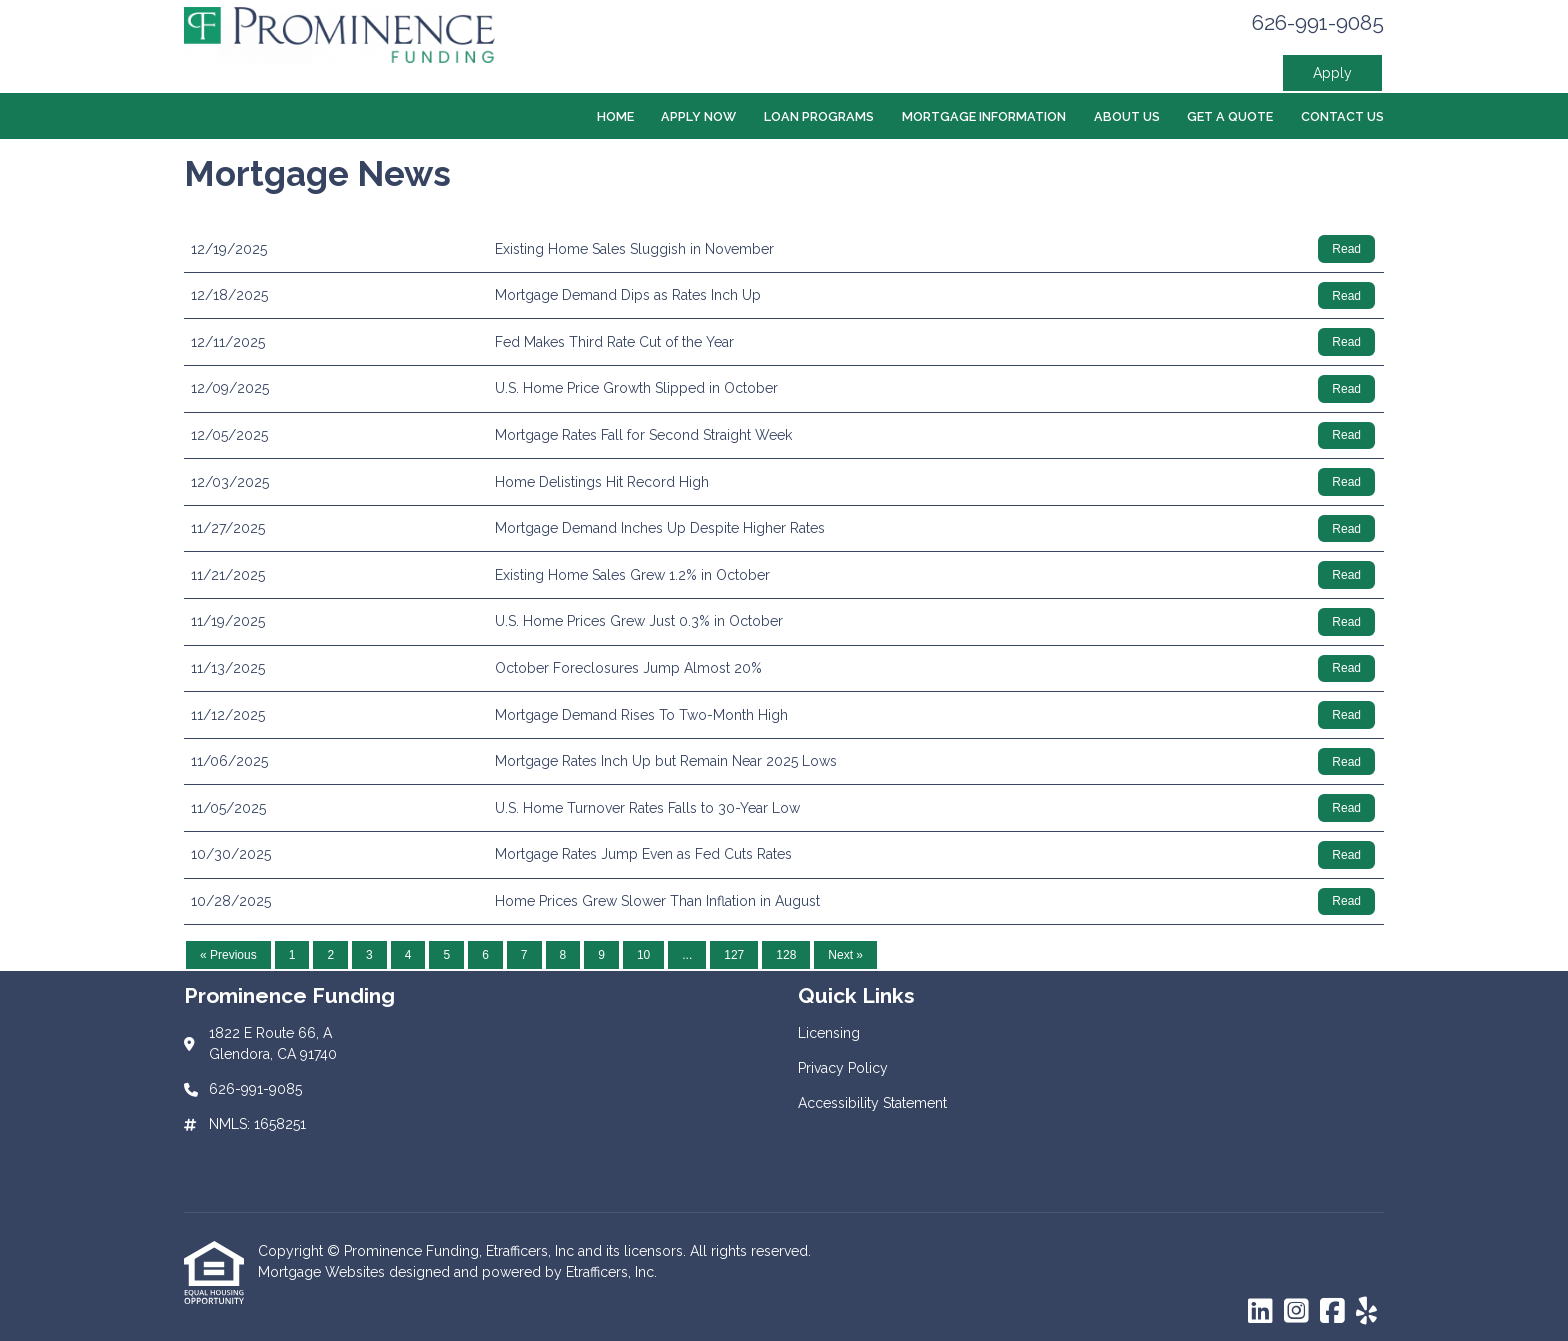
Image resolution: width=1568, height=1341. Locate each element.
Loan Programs (819, 116)
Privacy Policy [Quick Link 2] (843, 1068)
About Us (1127, 116)
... (687, 955)
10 (643, 955)
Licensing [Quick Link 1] (829, 1033)
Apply (1332, 73)
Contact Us (1342, 116)
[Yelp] (1366, 1312)
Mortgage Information (984, 116)
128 (786, 955)
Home (615, 116)
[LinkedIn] (1260, 1312)
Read (1346, 249)
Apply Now (698, 116)
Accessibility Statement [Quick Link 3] (872, 1103)
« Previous (228, 955)
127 (734, 955)
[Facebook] (1332, 1312)
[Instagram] (1296, 1312)
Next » (845, 955)
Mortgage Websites (323, 1272)
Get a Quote (1230, 116)
